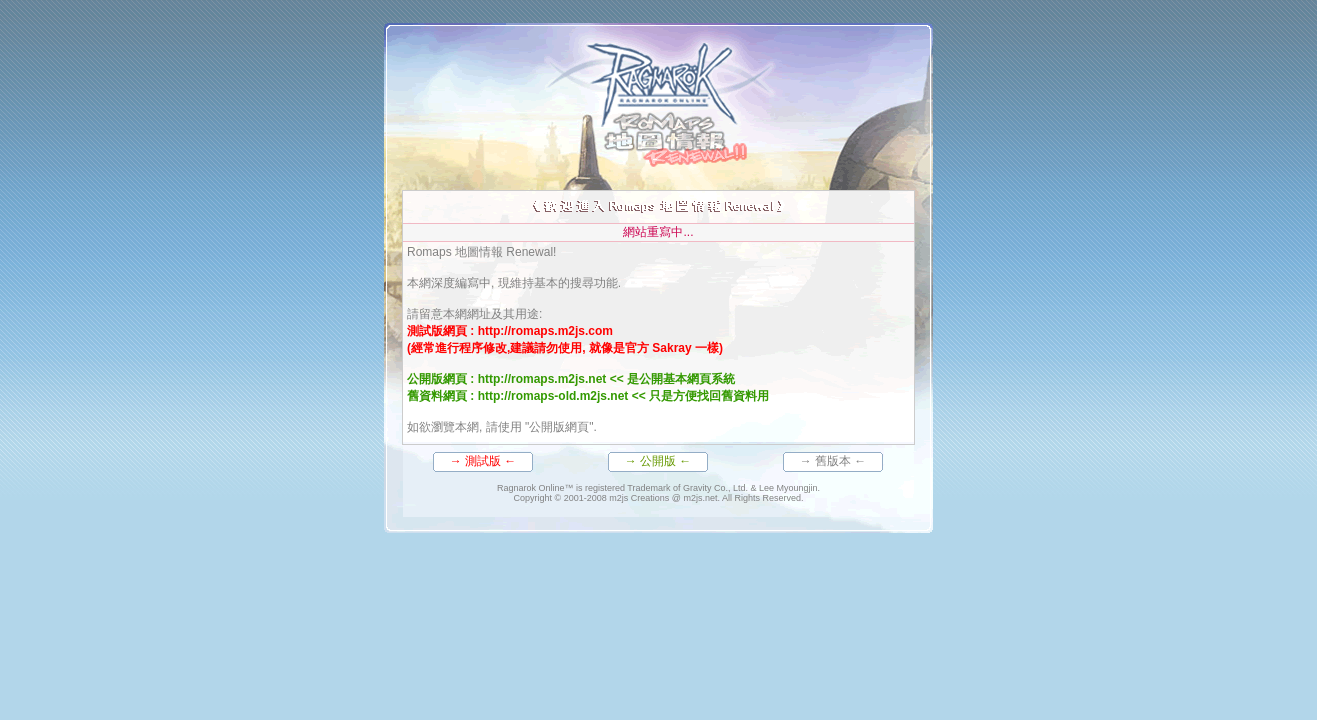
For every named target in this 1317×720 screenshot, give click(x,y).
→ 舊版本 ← (833, 461)
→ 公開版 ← (658, 461)
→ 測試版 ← (483, 461)
